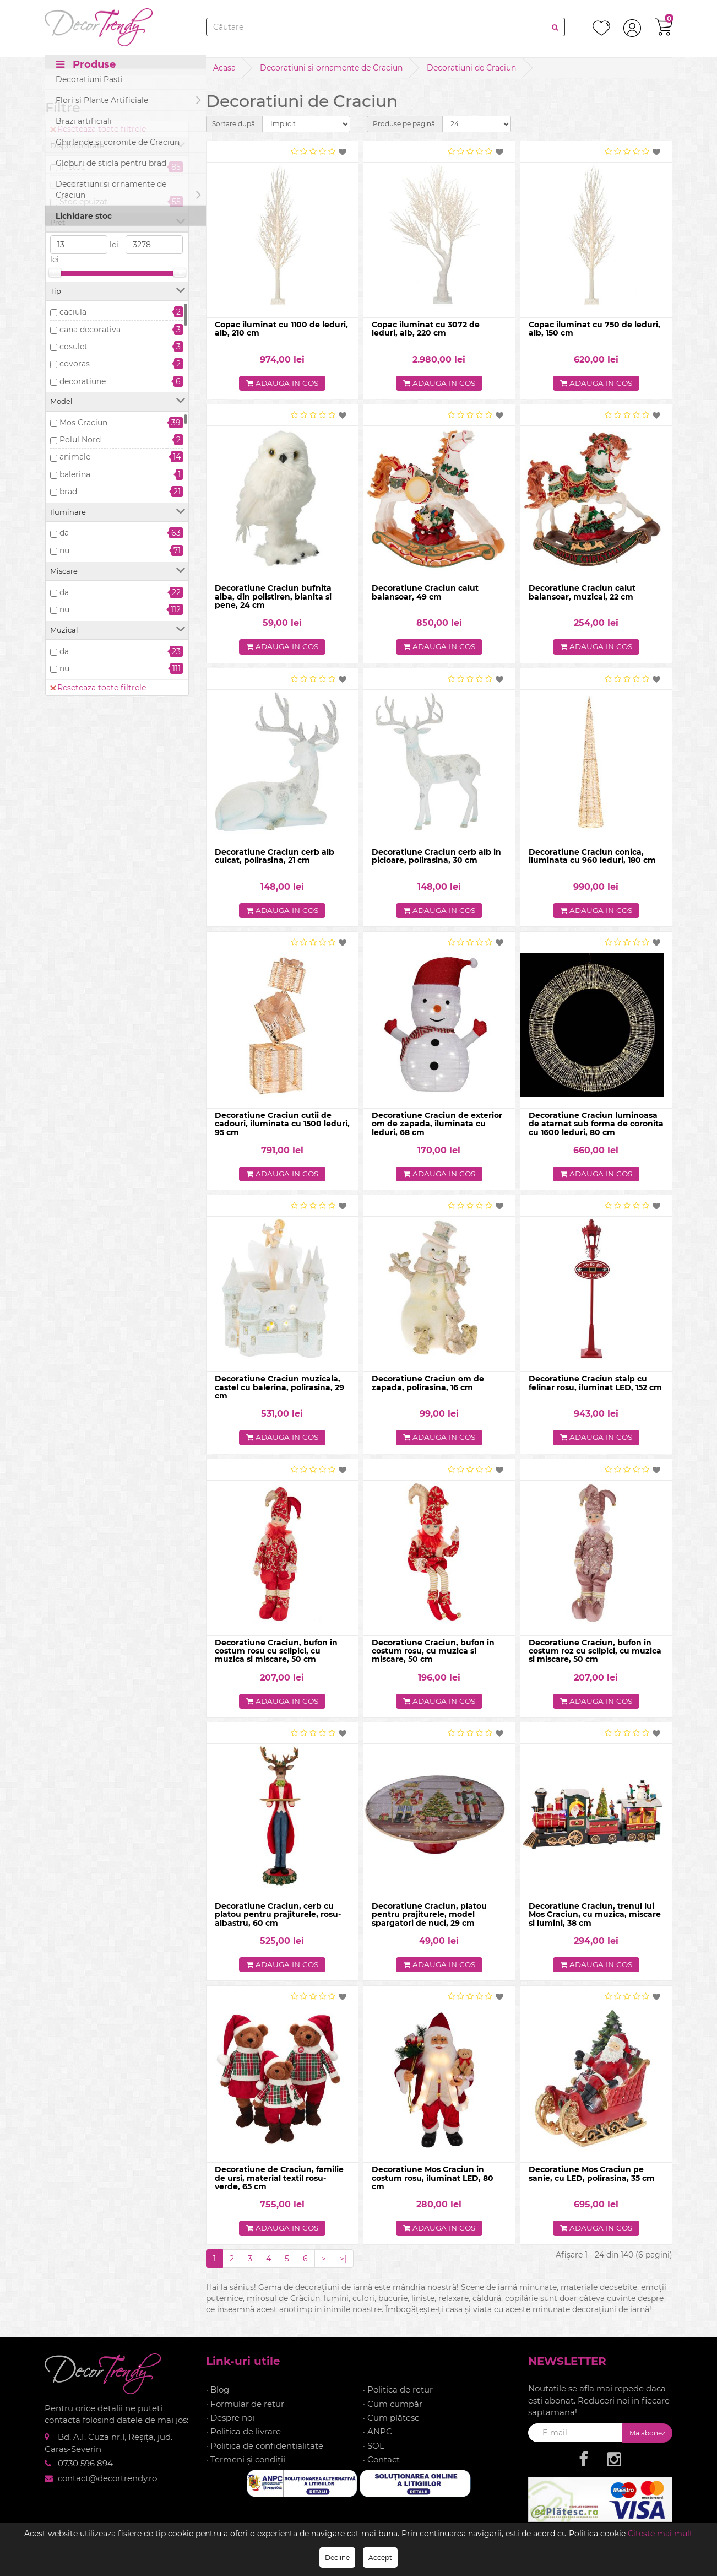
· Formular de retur (245, 2406)
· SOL (373, 2448)
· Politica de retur (398, 2393)
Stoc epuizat (83, 202)
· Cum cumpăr (392, 2406)
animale (74, 457)
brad (68, 491)
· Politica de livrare (243, 2434)
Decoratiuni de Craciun (471, 68)
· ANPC (377, 2434)
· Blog (217, 2393)
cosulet (73, 347)
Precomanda (84, 184)
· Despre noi (230, 2420)
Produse (86, 67)
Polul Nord (80, 440)
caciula (72, 312)
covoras (74, 364)
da (64, 533)
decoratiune (82, 381)
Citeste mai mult (660, 2534)
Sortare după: (234, 124)
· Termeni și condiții (245, 2463)
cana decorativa (90, 329)
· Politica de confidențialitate (264, 2448)
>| (343, 2261)
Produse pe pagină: (405, 124)
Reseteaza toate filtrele (98, 129)
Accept (380, 2557)
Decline (337, 2557)
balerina (74, 474)
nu (64, 550)
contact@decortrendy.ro (107, 2481)
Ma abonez (647, 2436)
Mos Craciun (83, 423)
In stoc (72, 167)
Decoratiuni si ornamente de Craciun (331, 68)
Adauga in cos (282, 383)
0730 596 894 (85, 2466)
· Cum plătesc (391, 2420)
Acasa (224, 68)
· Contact (381, 2463)
